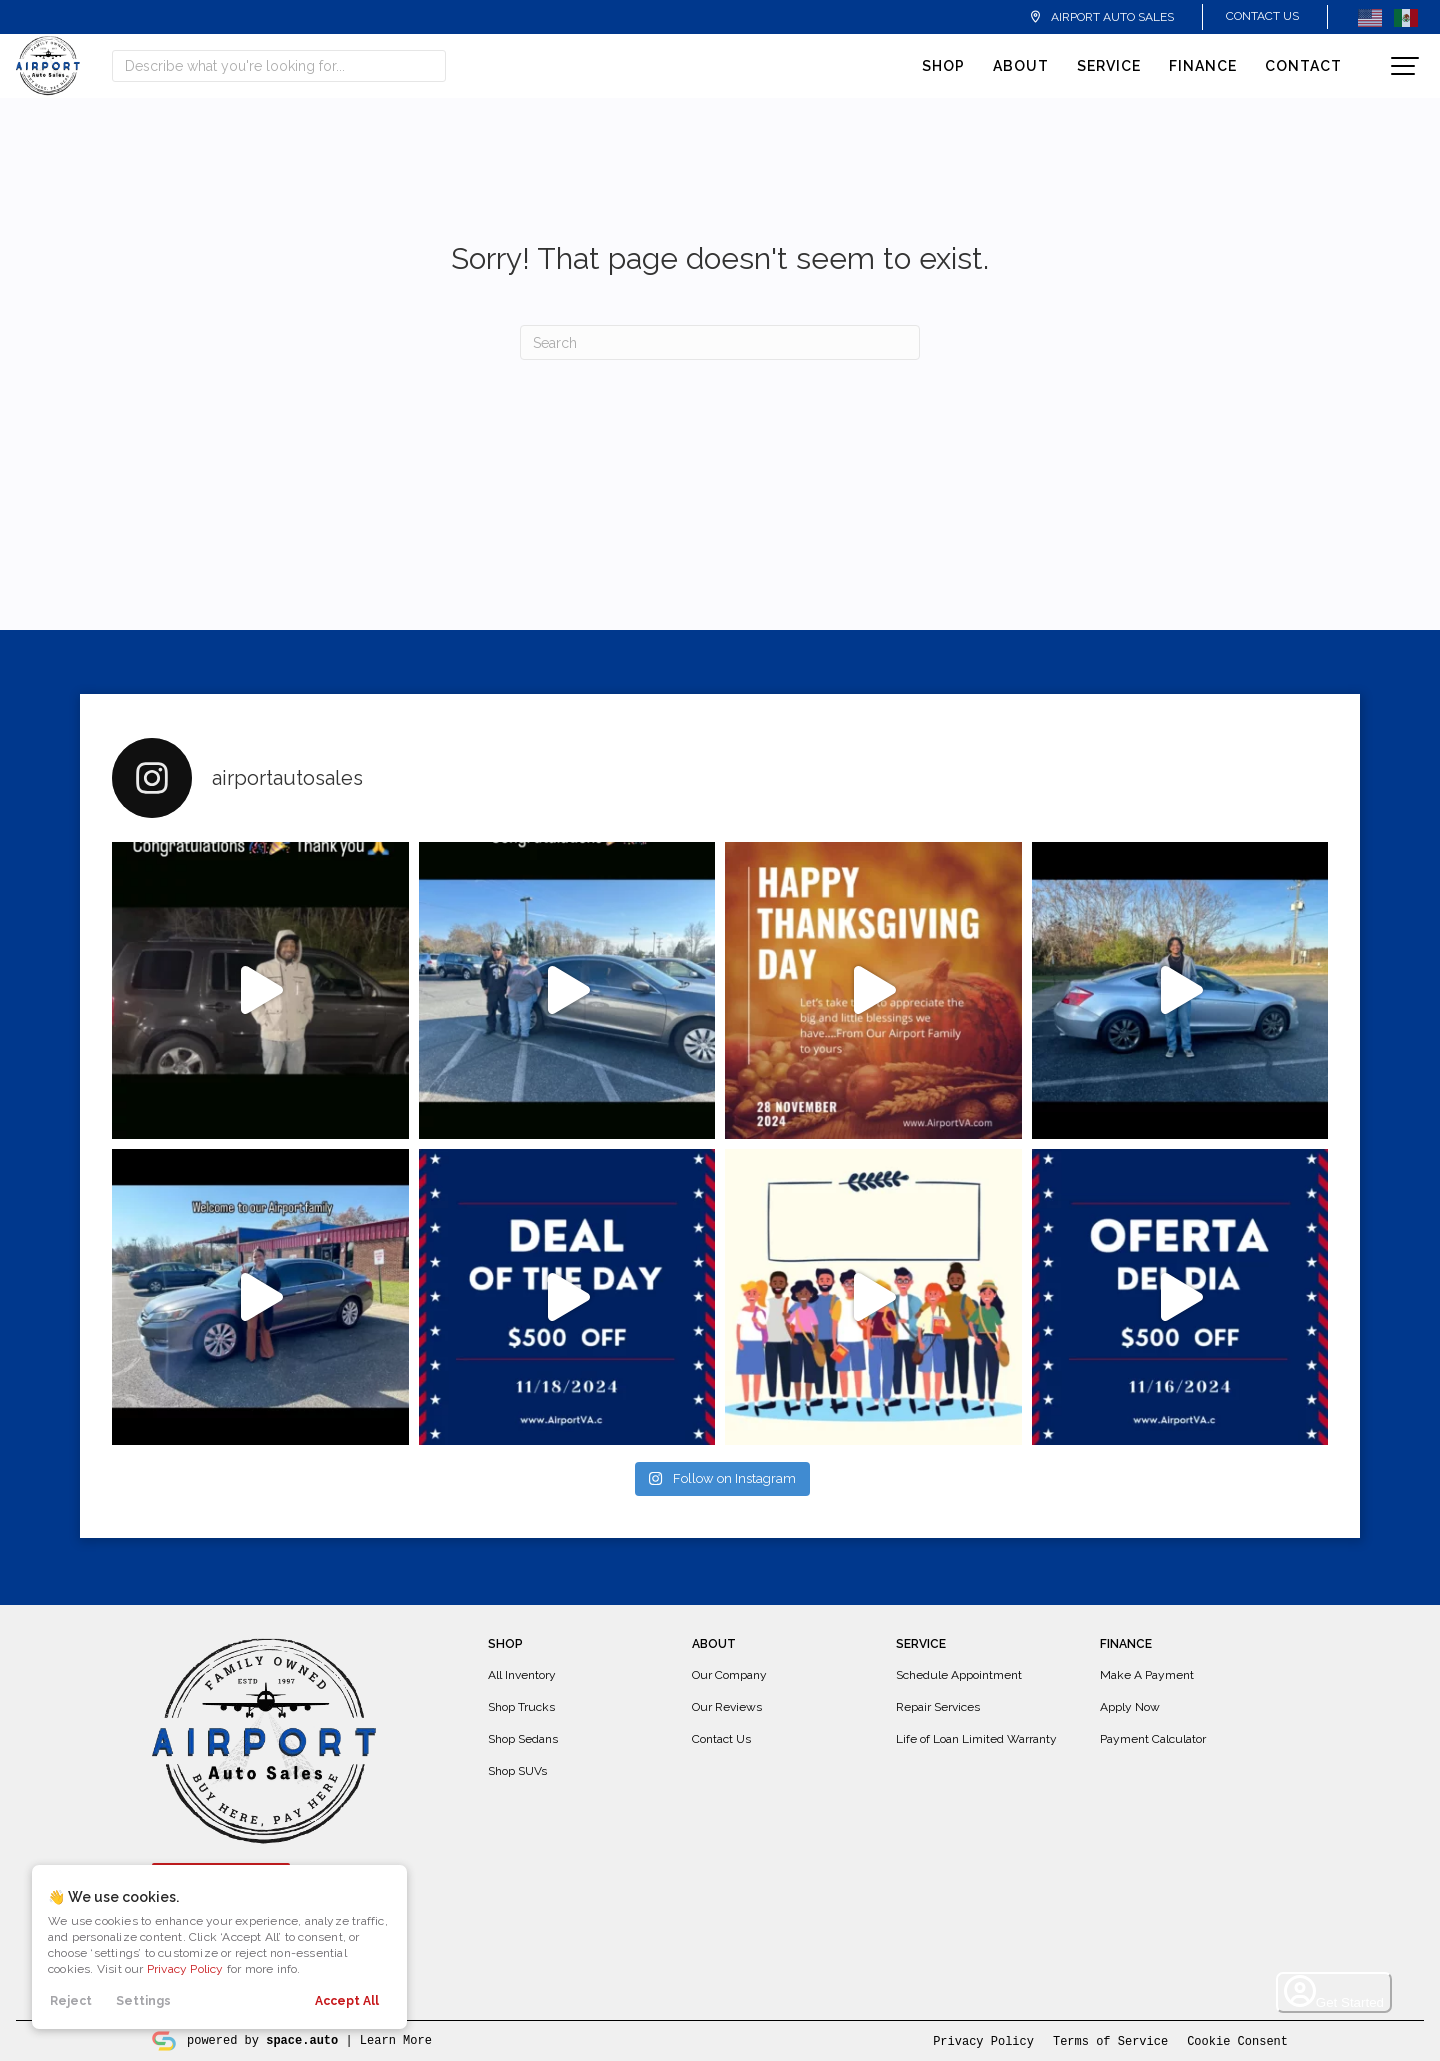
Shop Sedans (523, 1739)
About (1021, 66)
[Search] (720, 342)
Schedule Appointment (959, 1675)
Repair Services (938, 1707)
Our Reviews (727, 1707)
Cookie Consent (1237, 2040)
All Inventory (522, 1675)
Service (1109, 66)
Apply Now (1130, 1707)
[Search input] (279, 66)
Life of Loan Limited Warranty (976, 1739)
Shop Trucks (521, 1707)
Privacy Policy (185, 1969)
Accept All (347, 2001)
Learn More (396, 2039)
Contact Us (1262, 16)
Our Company (729, 1675)
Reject (71, 2001)
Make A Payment (1147, 1675)
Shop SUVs (517, 1771)
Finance (1203, 66)
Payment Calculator (1153, 1739)
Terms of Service (1110, 2040)
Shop (943, 66)
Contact (1303, 66)
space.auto (302, 2039)
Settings (143, 2001)
